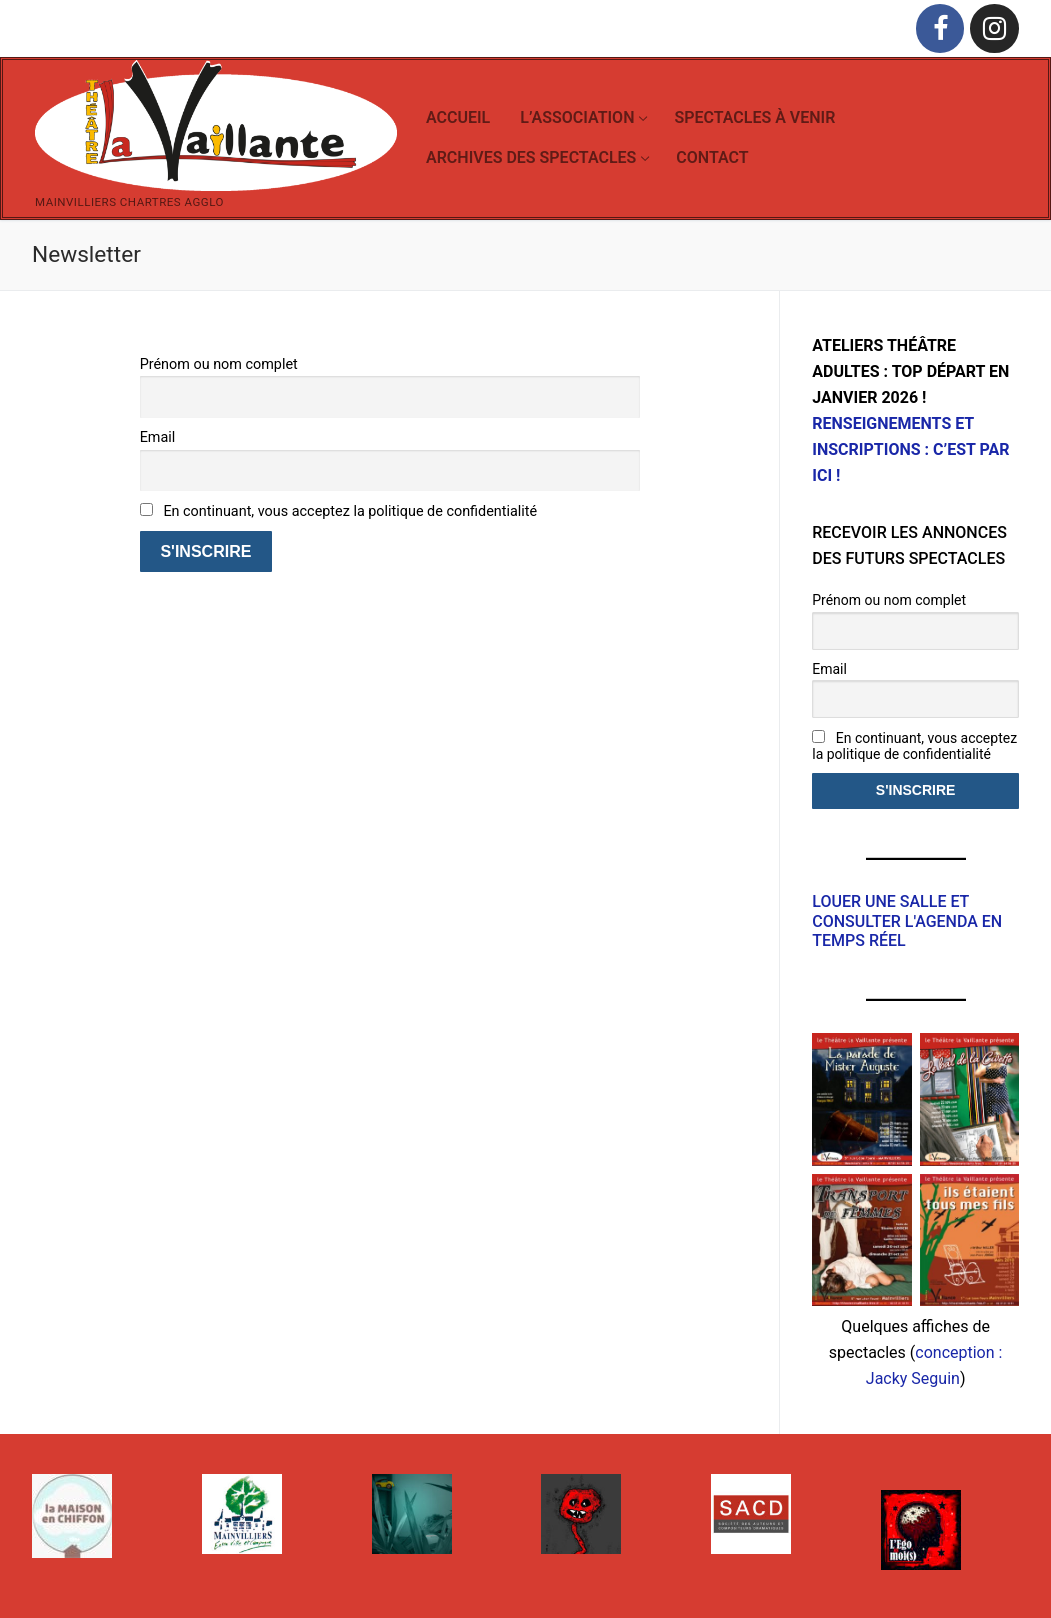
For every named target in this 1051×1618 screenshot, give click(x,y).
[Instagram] (994, 28)
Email (158, 437)
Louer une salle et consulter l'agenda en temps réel (907, 921)
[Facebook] (940, 28)
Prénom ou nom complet (219, 364)
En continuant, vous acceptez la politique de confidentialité (339, 511)
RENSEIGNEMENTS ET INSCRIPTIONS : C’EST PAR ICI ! (910, 449)
